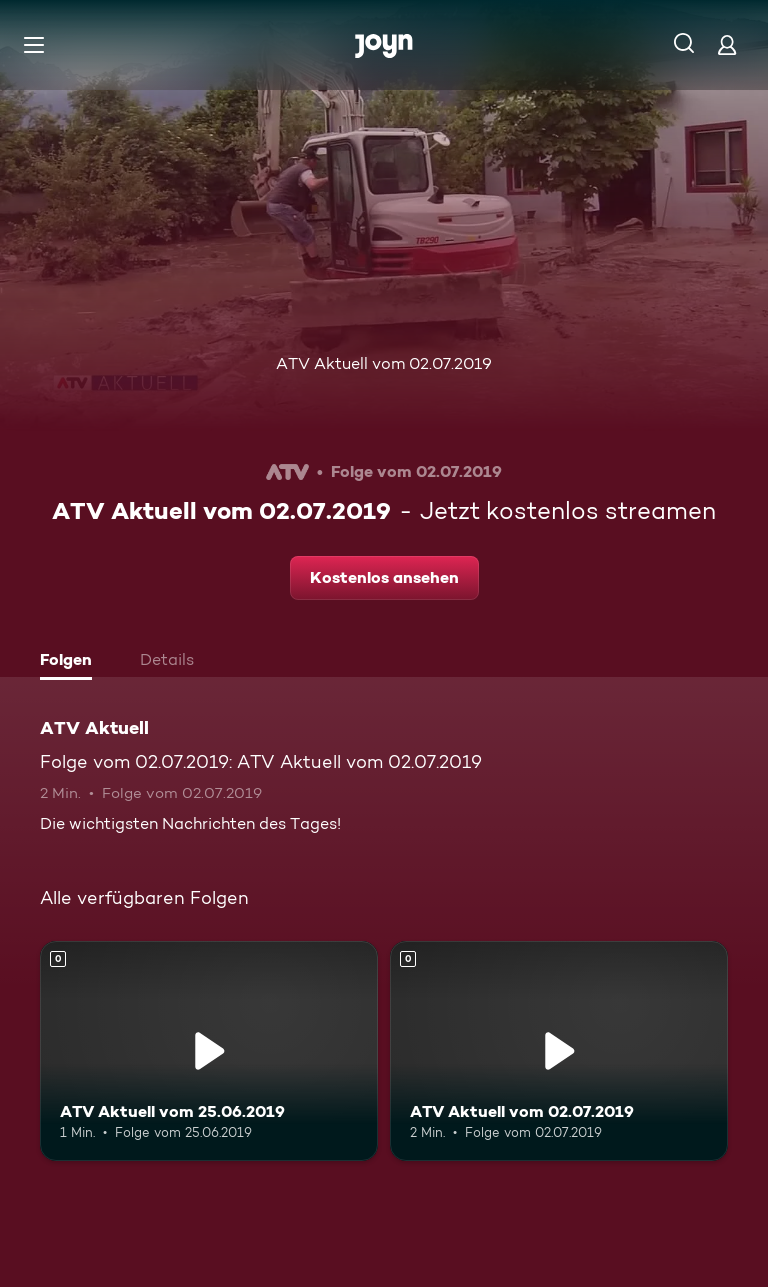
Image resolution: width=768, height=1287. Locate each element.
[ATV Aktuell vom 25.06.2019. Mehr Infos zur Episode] (209, 1051)
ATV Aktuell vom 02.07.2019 (384, 363)
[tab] (71, 662)
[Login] (727, 44)
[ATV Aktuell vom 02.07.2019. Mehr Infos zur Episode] (559, 1051)
